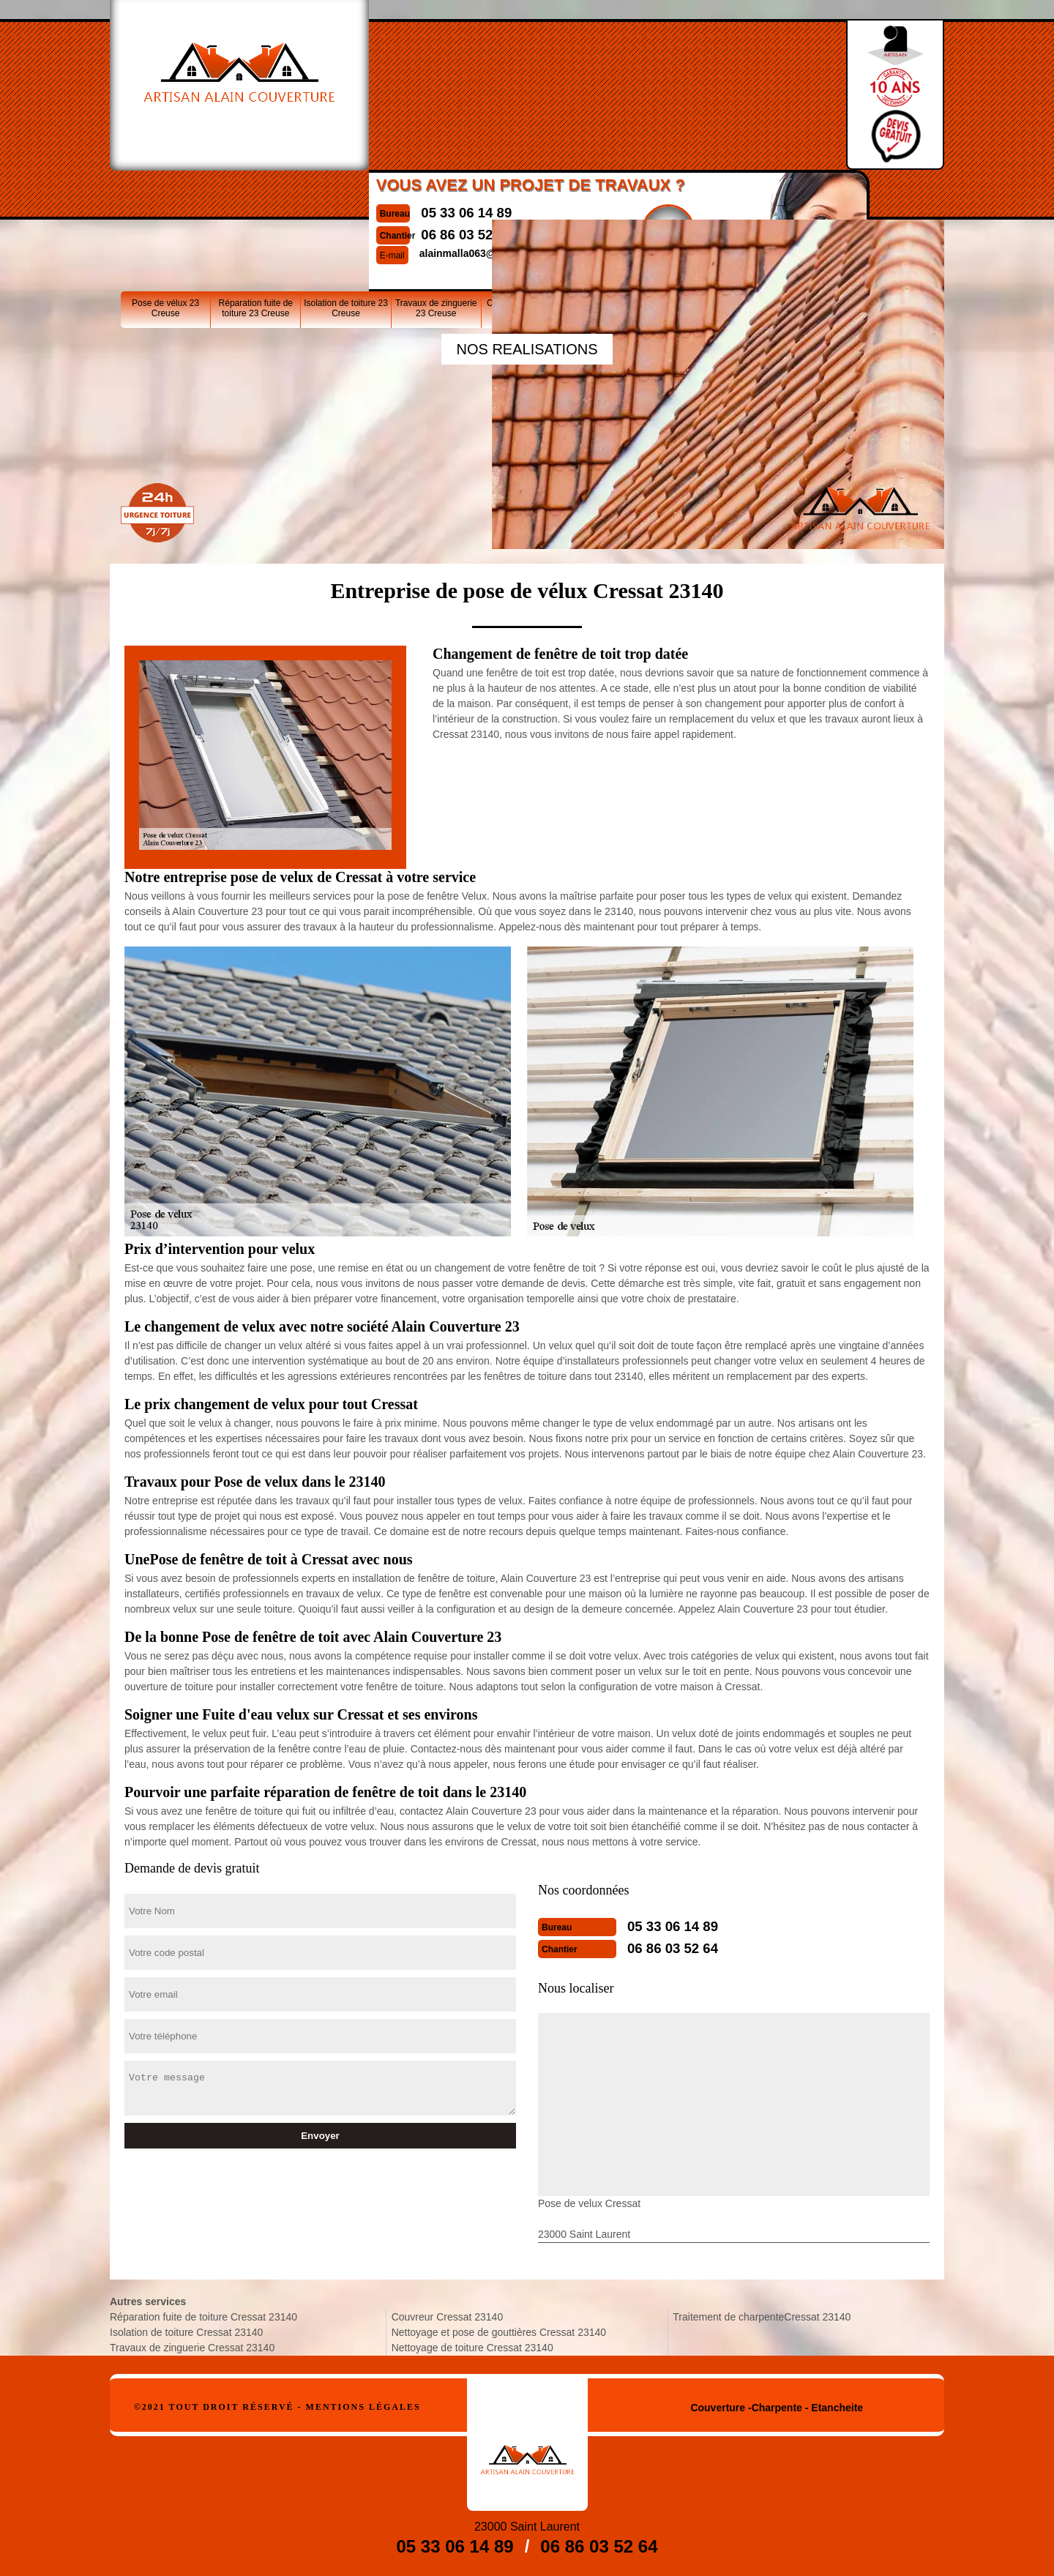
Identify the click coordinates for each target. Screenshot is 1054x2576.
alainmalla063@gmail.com (448, 113)
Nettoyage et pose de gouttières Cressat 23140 (499, 2332)
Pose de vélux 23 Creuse (165, 197)
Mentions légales (363, 2407)
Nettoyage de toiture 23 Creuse (706, 197)
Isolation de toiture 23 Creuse (346, 197)
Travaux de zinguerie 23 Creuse (436, 197)
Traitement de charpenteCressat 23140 (762, 2317)
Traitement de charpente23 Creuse (797, 197)
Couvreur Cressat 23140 (448, 2317)
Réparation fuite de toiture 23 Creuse (256, 197)
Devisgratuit (634, 89)
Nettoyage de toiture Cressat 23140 (472, 2347)
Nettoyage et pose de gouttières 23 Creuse (616, 197)
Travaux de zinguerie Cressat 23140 (192, 2347)
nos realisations (526, 349)
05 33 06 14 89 (431, 72)
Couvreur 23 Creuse (526, 192)
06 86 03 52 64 (431, 94)
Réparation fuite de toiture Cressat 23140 (203, 2317)
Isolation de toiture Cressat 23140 (186, 2332)
